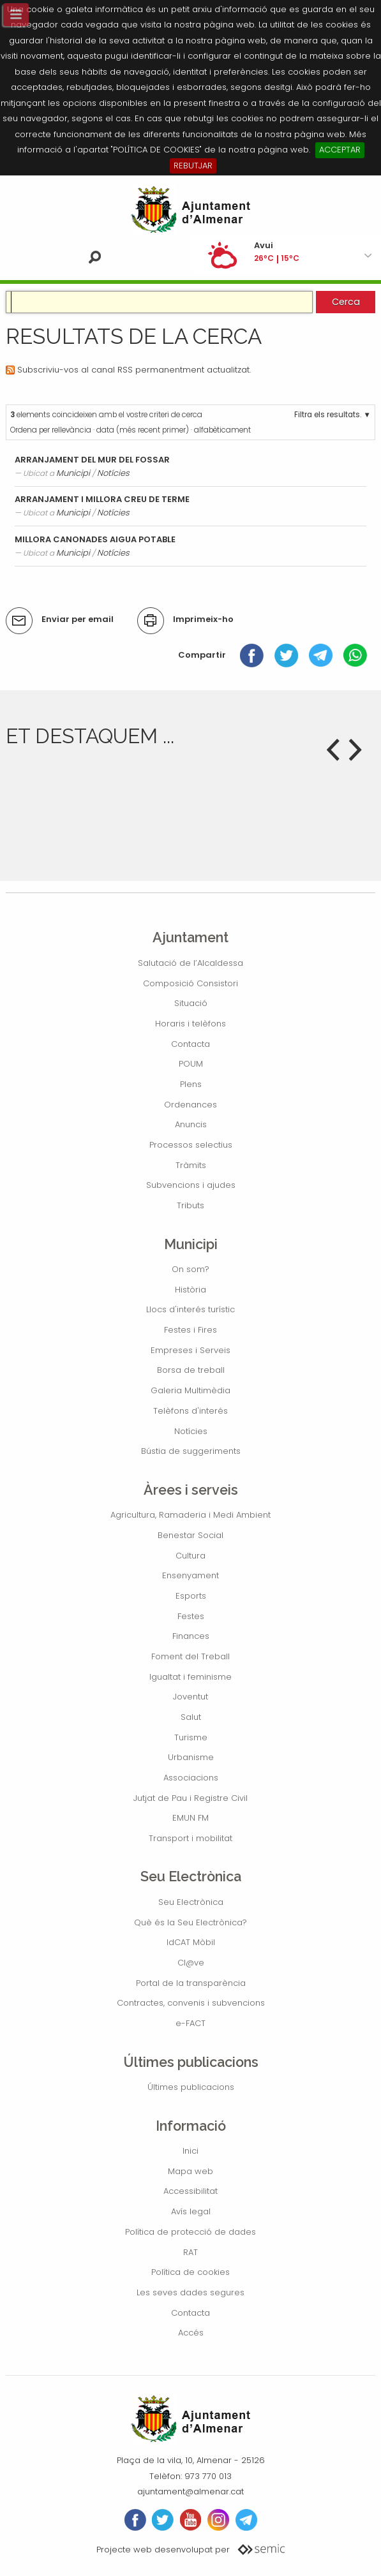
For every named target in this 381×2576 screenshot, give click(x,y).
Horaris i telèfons (190, 1024)
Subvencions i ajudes (190, 1185)
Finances (190, 1636)
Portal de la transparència (191, 1983)
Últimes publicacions (190, 2087)
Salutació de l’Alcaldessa (190, 963)
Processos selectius (190, 1145)
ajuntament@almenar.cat (190, 2491)
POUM (191, 1064)
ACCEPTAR (340, 150)
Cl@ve (190, 1963)
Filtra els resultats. (327, 415)
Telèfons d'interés (190, 1411)
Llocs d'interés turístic (190, 1309)
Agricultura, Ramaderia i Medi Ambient (190, 1515)
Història (190, 1290)
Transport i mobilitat (190, 1838)
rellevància (71, 430)
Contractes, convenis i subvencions (191, 2003)
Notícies (113, 473)
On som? (190, 1269)
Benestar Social (190, 1535)
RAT (190, 2252)
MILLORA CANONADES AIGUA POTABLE (95, 539)
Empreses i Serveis (190, 1350)
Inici (190, 2151)
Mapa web (190, 2171)
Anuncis (191, 1124)
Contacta (190, 1044)
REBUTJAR (193, 165)
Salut (191, 1717)
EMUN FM (190, 1818)
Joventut (190, 1697)
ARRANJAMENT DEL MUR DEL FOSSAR (92, 460)
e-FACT (190, 2023)
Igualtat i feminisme (190, 1677)
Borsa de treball (191, 1370)
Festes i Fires (190, 1330)
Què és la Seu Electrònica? (190, 1922)
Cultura (190, 1556)
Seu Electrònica (190, 1902)
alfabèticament (222, 430)
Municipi (73, 473)
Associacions (190, 1778)
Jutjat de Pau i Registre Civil (190, 1798)
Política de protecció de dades (190, 2232)
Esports (191, 1596)
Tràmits (191, 1165)
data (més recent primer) (142, 430)
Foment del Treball (190, 1656)
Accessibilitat (190, 2191)
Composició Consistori (190, 983)
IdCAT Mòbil (191, 1942)
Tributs (190, 1205)
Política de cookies (190, 2272)
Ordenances (190, 1105)
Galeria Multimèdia (190, 1390)
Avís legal (191, 2211)
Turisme (190, 1737)
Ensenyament (190, 1575)
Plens (191, 1084)
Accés (191, 2333)
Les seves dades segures (190, 2292)
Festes (190, 1616)
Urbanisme (191, 1757)
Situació (190, 1003)
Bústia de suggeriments (191, 1451)
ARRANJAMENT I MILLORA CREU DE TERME (102, 499)
